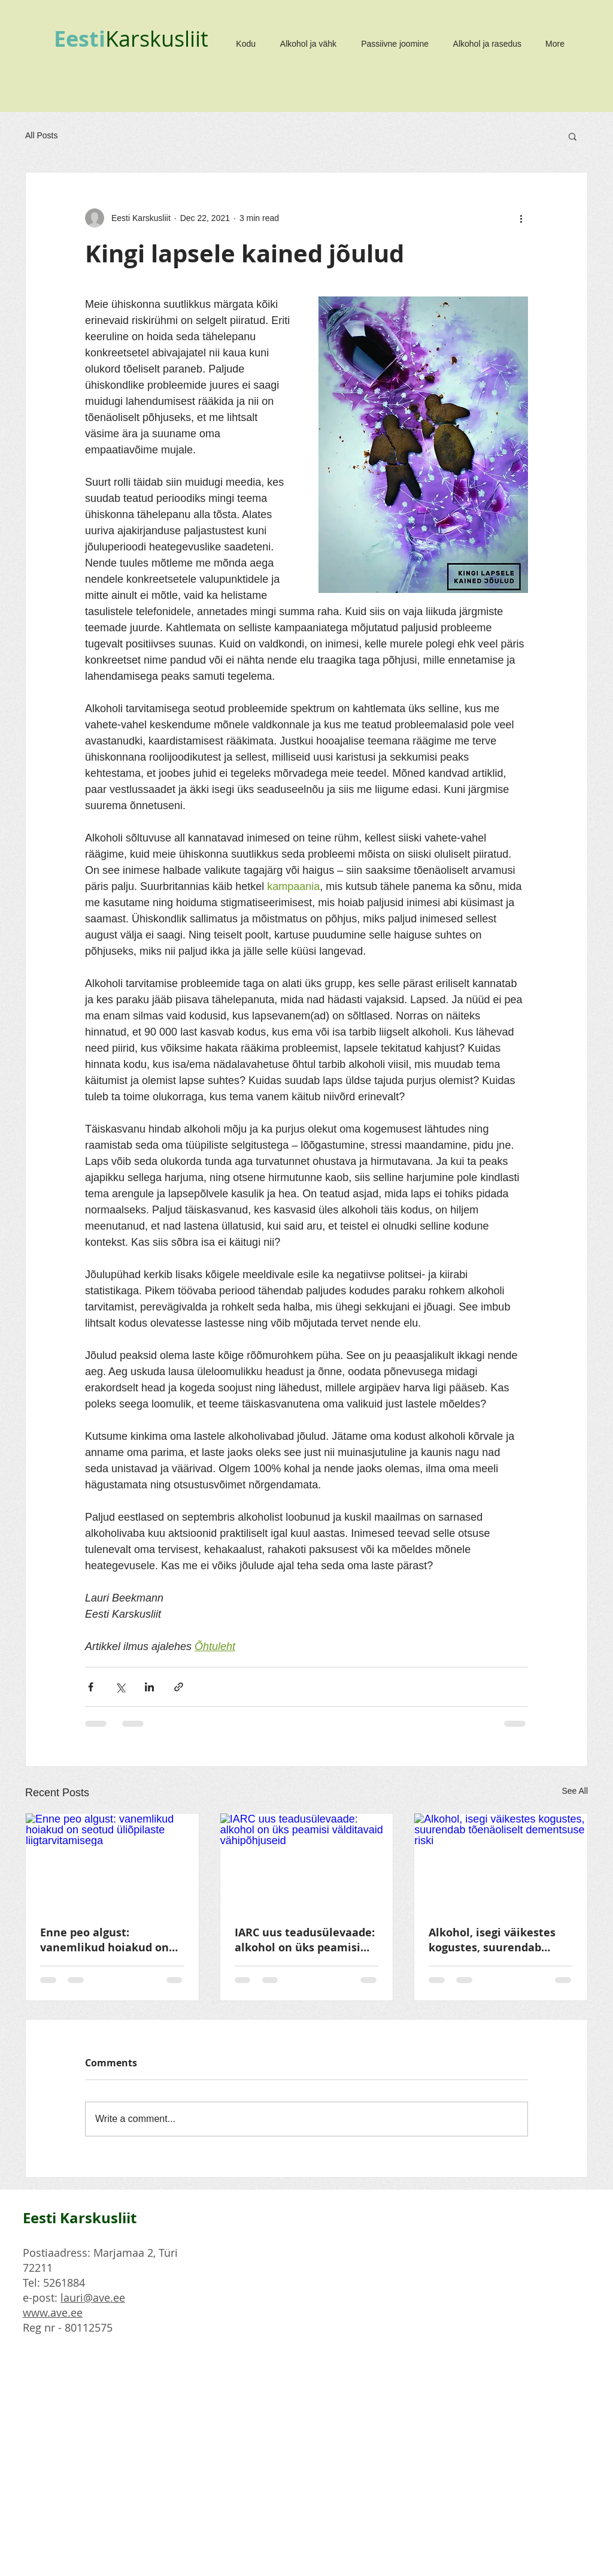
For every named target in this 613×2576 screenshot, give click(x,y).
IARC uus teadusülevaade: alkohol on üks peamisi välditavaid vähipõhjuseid (305, 1940)
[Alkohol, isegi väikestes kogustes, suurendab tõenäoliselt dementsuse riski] (500, 1862)
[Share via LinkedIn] (149, 1687)
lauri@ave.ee (92, 2297)
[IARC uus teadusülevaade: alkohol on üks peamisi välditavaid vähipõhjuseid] (306, 1862)
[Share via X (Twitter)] (120, 1687)
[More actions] (521, 218)
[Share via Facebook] (90, 1687)
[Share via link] (178, 1687)
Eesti (79, 38)
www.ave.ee (53, 2312)
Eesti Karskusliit (79, 2218)
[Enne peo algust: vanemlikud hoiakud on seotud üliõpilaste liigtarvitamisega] (112, 1862)
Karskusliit (156, 38)
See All (575, 1791)
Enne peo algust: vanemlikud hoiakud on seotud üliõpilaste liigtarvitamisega (104, 1940)
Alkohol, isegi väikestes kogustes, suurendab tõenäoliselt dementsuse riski (497, 1940)
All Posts (41, 135)
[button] (572, 136)
